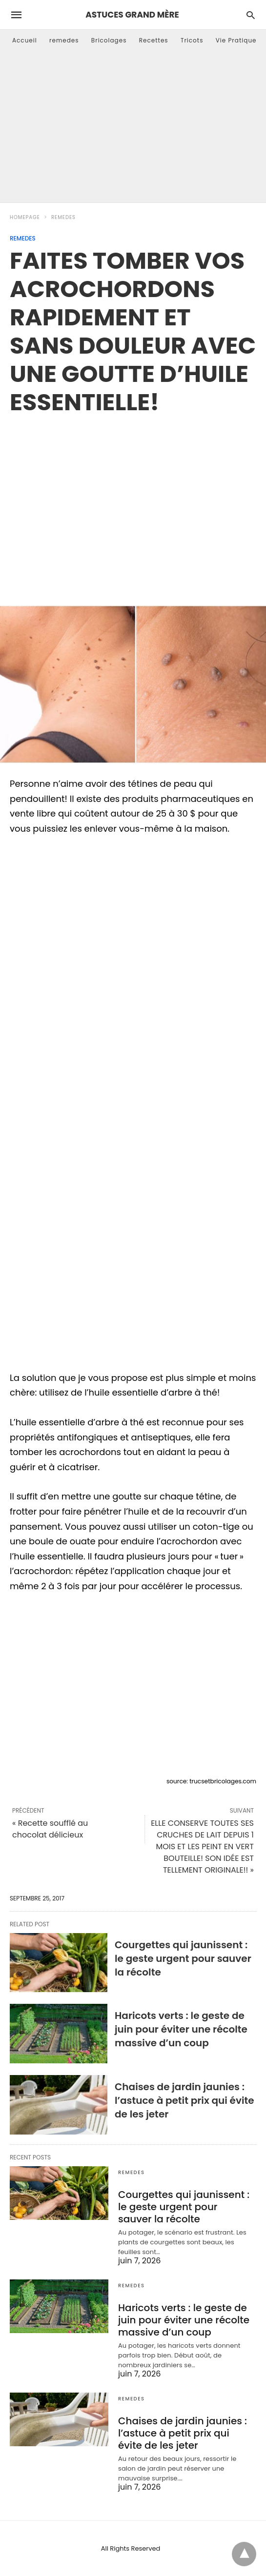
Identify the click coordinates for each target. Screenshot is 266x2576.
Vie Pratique (236, 40)
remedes (64, 40)
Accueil (24, 40)
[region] (133, 499)
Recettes (153, 40)
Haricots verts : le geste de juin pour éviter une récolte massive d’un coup (181, 2029)
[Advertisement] (133, 129)
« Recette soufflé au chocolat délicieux (50, 1828)
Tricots (192, 40)
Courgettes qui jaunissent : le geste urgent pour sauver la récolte (183, 1958)
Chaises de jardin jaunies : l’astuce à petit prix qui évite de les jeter (184, 2100)
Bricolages (109, 40)
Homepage (25, 217)
